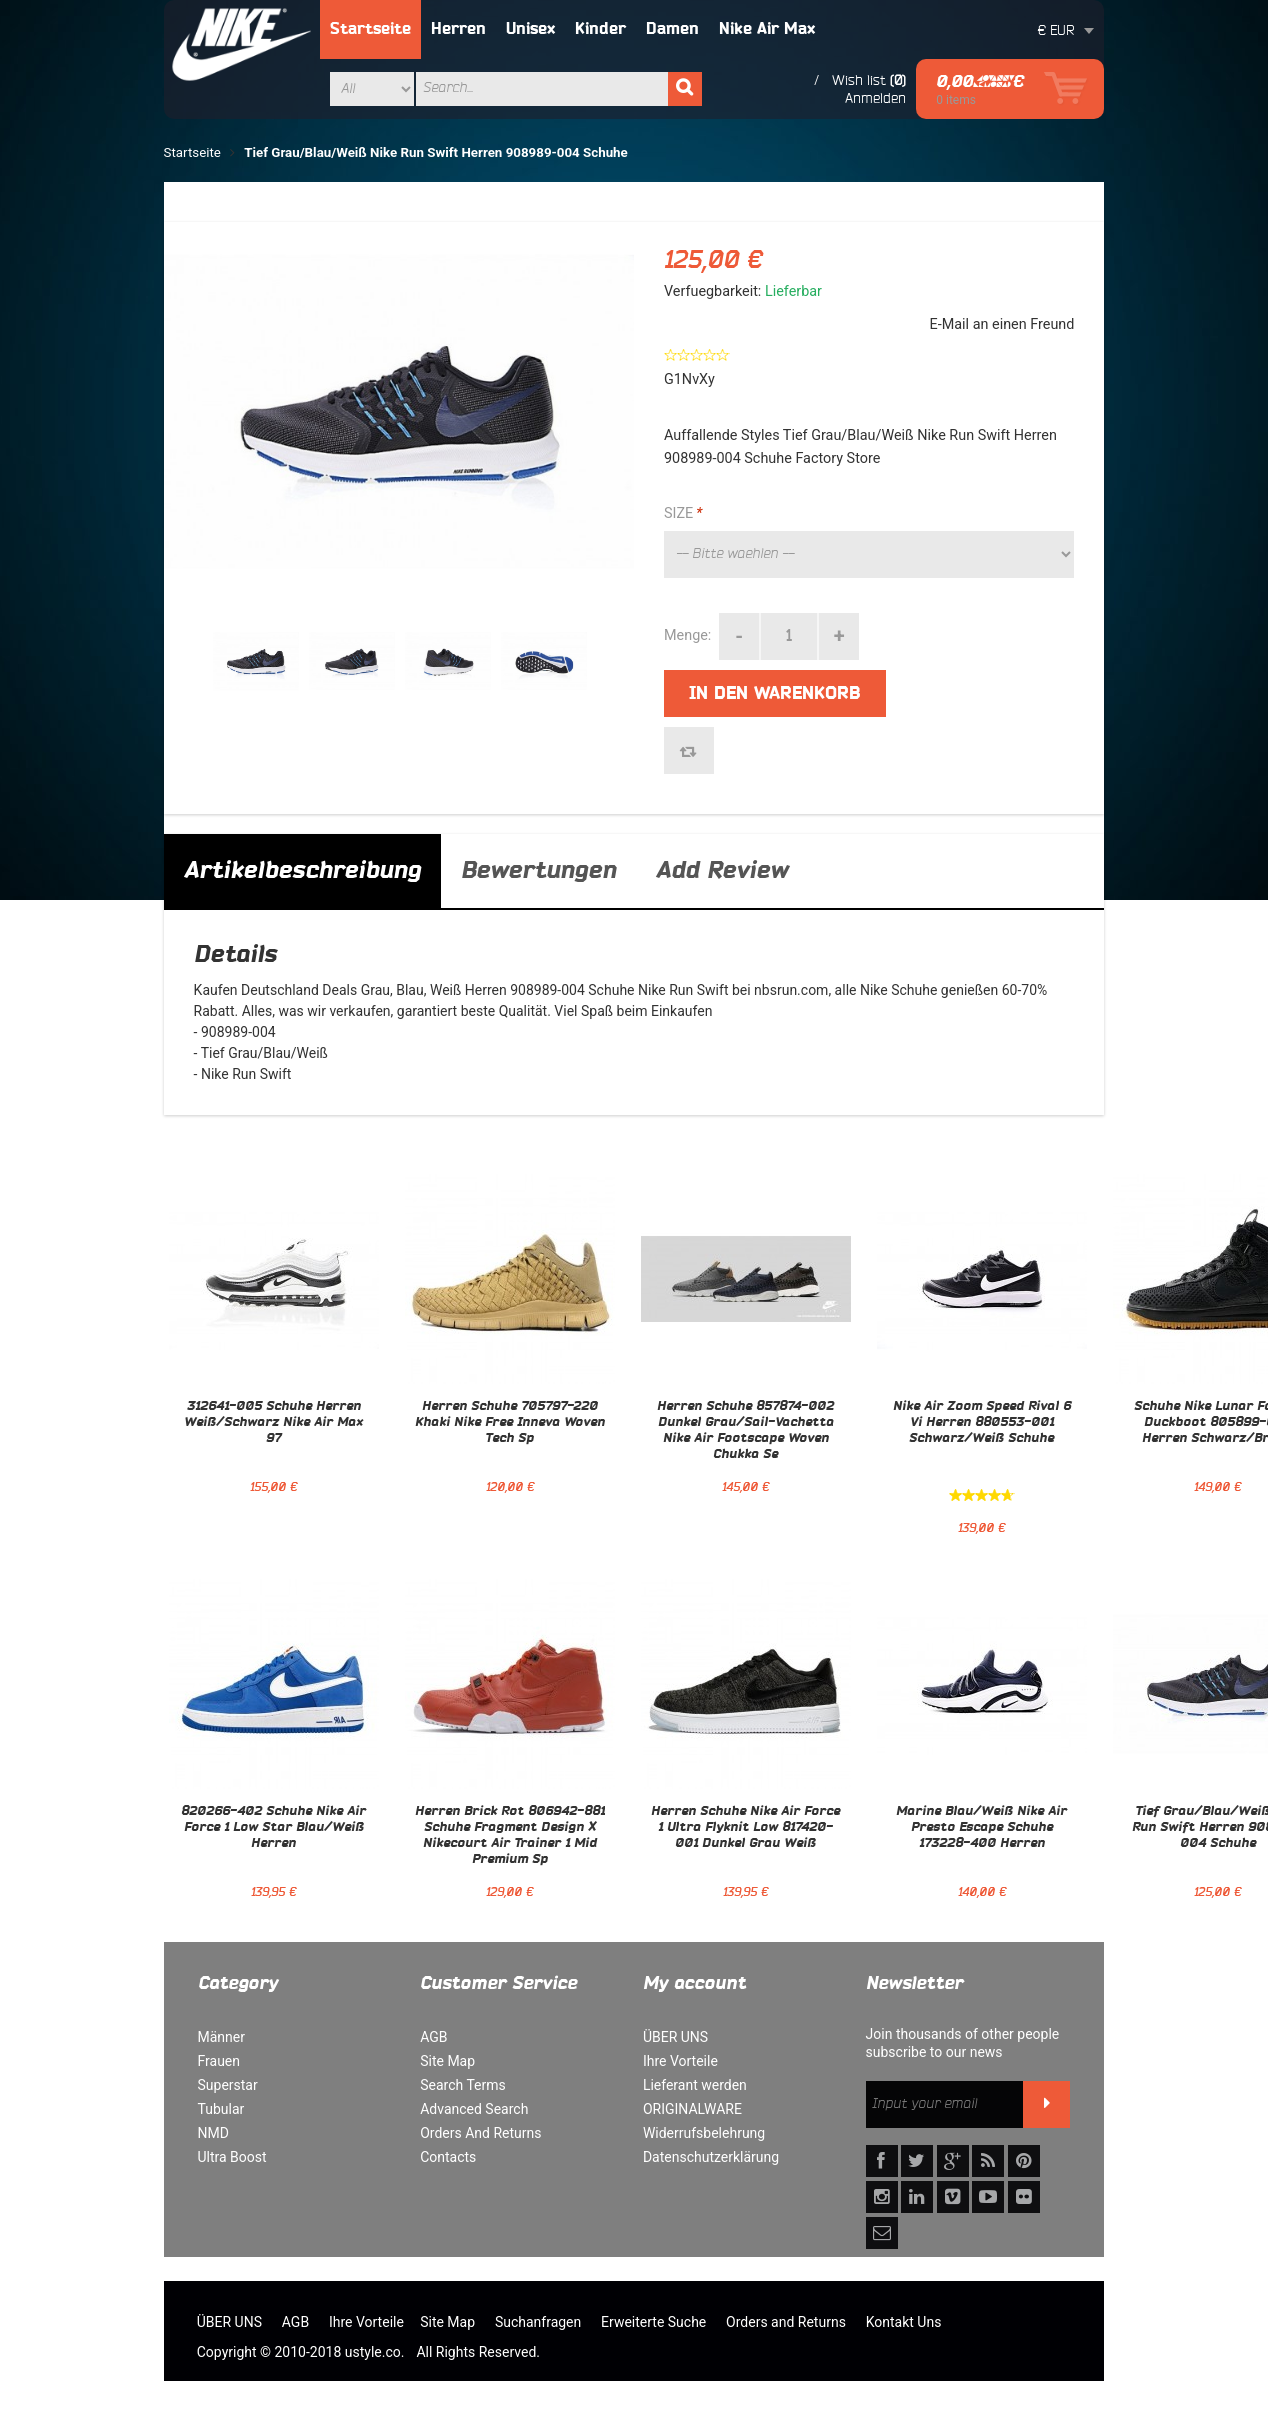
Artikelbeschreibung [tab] (302, 871)
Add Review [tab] (722, 871)
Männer (221, 2037)
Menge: (687, 635)
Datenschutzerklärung (711, 2157)
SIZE (683, 514)
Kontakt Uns (904, 2322)
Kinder (600, 29)
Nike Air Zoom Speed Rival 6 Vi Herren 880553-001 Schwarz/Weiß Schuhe (982, 1423)
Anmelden (875, 98)
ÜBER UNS (675, 2037)
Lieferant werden (695, 2085)
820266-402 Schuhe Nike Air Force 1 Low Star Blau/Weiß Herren (273, 1828)
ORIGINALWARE (692, 2109)
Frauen (219, 2061)
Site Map (447, 2061)
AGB (433, 2037)
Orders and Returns (786, 2322)
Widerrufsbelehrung (704, 2133)
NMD (213, 2133)
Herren (458, 29)
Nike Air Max (767, 29)
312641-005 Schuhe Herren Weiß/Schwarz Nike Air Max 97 (273, 1423)
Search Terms (463, 2085)
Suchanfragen (538, 2322)
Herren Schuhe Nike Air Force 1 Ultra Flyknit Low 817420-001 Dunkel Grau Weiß (745, 1828)
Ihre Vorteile (680, 2061)
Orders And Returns (480, 2133)
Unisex (530, 29)
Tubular (221, 2109)
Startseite (370, 29)
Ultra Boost (232, 2157)
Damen (672, 29)
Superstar (228, 2085)
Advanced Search (474, 2109)
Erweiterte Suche (653, 2322)
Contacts (448, 2157)
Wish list (859, 80)
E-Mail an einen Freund (1002, 324)
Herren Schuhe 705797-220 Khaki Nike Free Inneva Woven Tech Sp (510, 1423)
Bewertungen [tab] (538, 871)
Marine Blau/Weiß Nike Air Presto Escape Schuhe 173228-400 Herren (981, 1828)
